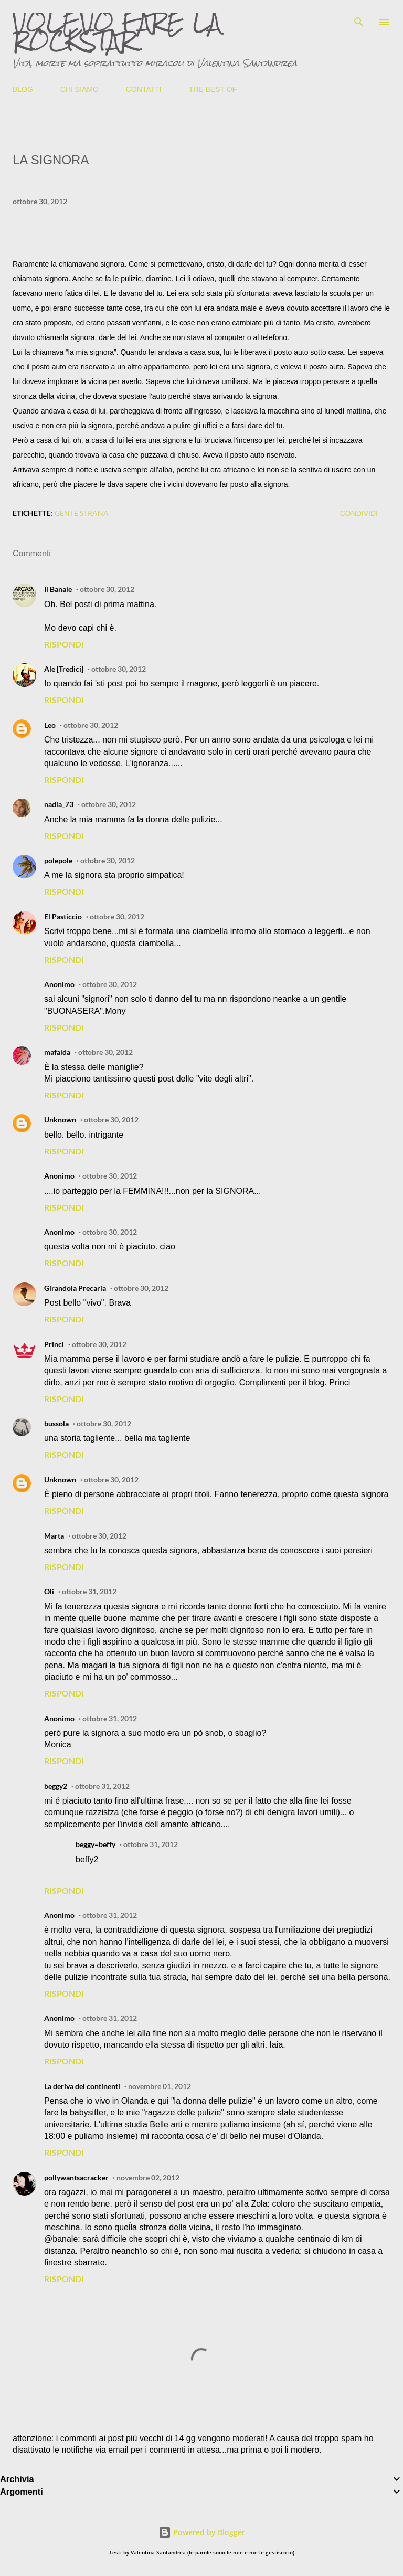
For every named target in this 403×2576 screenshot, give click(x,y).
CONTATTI (144, 89)
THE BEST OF (213, 89)
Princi (54, 1344)
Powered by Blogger (201, 2532)
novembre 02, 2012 (147, 2177)
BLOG (23, 89)
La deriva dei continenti (82, 2086)
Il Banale (58, 589)
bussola (56, 1423)
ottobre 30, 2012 (107, 589)
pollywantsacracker (76, 2177)
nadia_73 (58, 804)
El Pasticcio (63, 916)
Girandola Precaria (75, 1288)
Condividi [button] (359, 513)
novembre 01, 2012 (159, 2086)
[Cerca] (359, 19)
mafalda (57, 1051)
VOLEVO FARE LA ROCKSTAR (117, 31)
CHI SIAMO (79, 89)
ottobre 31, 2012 (89, 1591)
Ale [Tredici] (63, 668)
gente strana (82, 512)
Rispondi (64, 644)
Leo (50, 724)
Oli (49, 1591)
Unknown (60, 1119)
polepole (58, 860)
